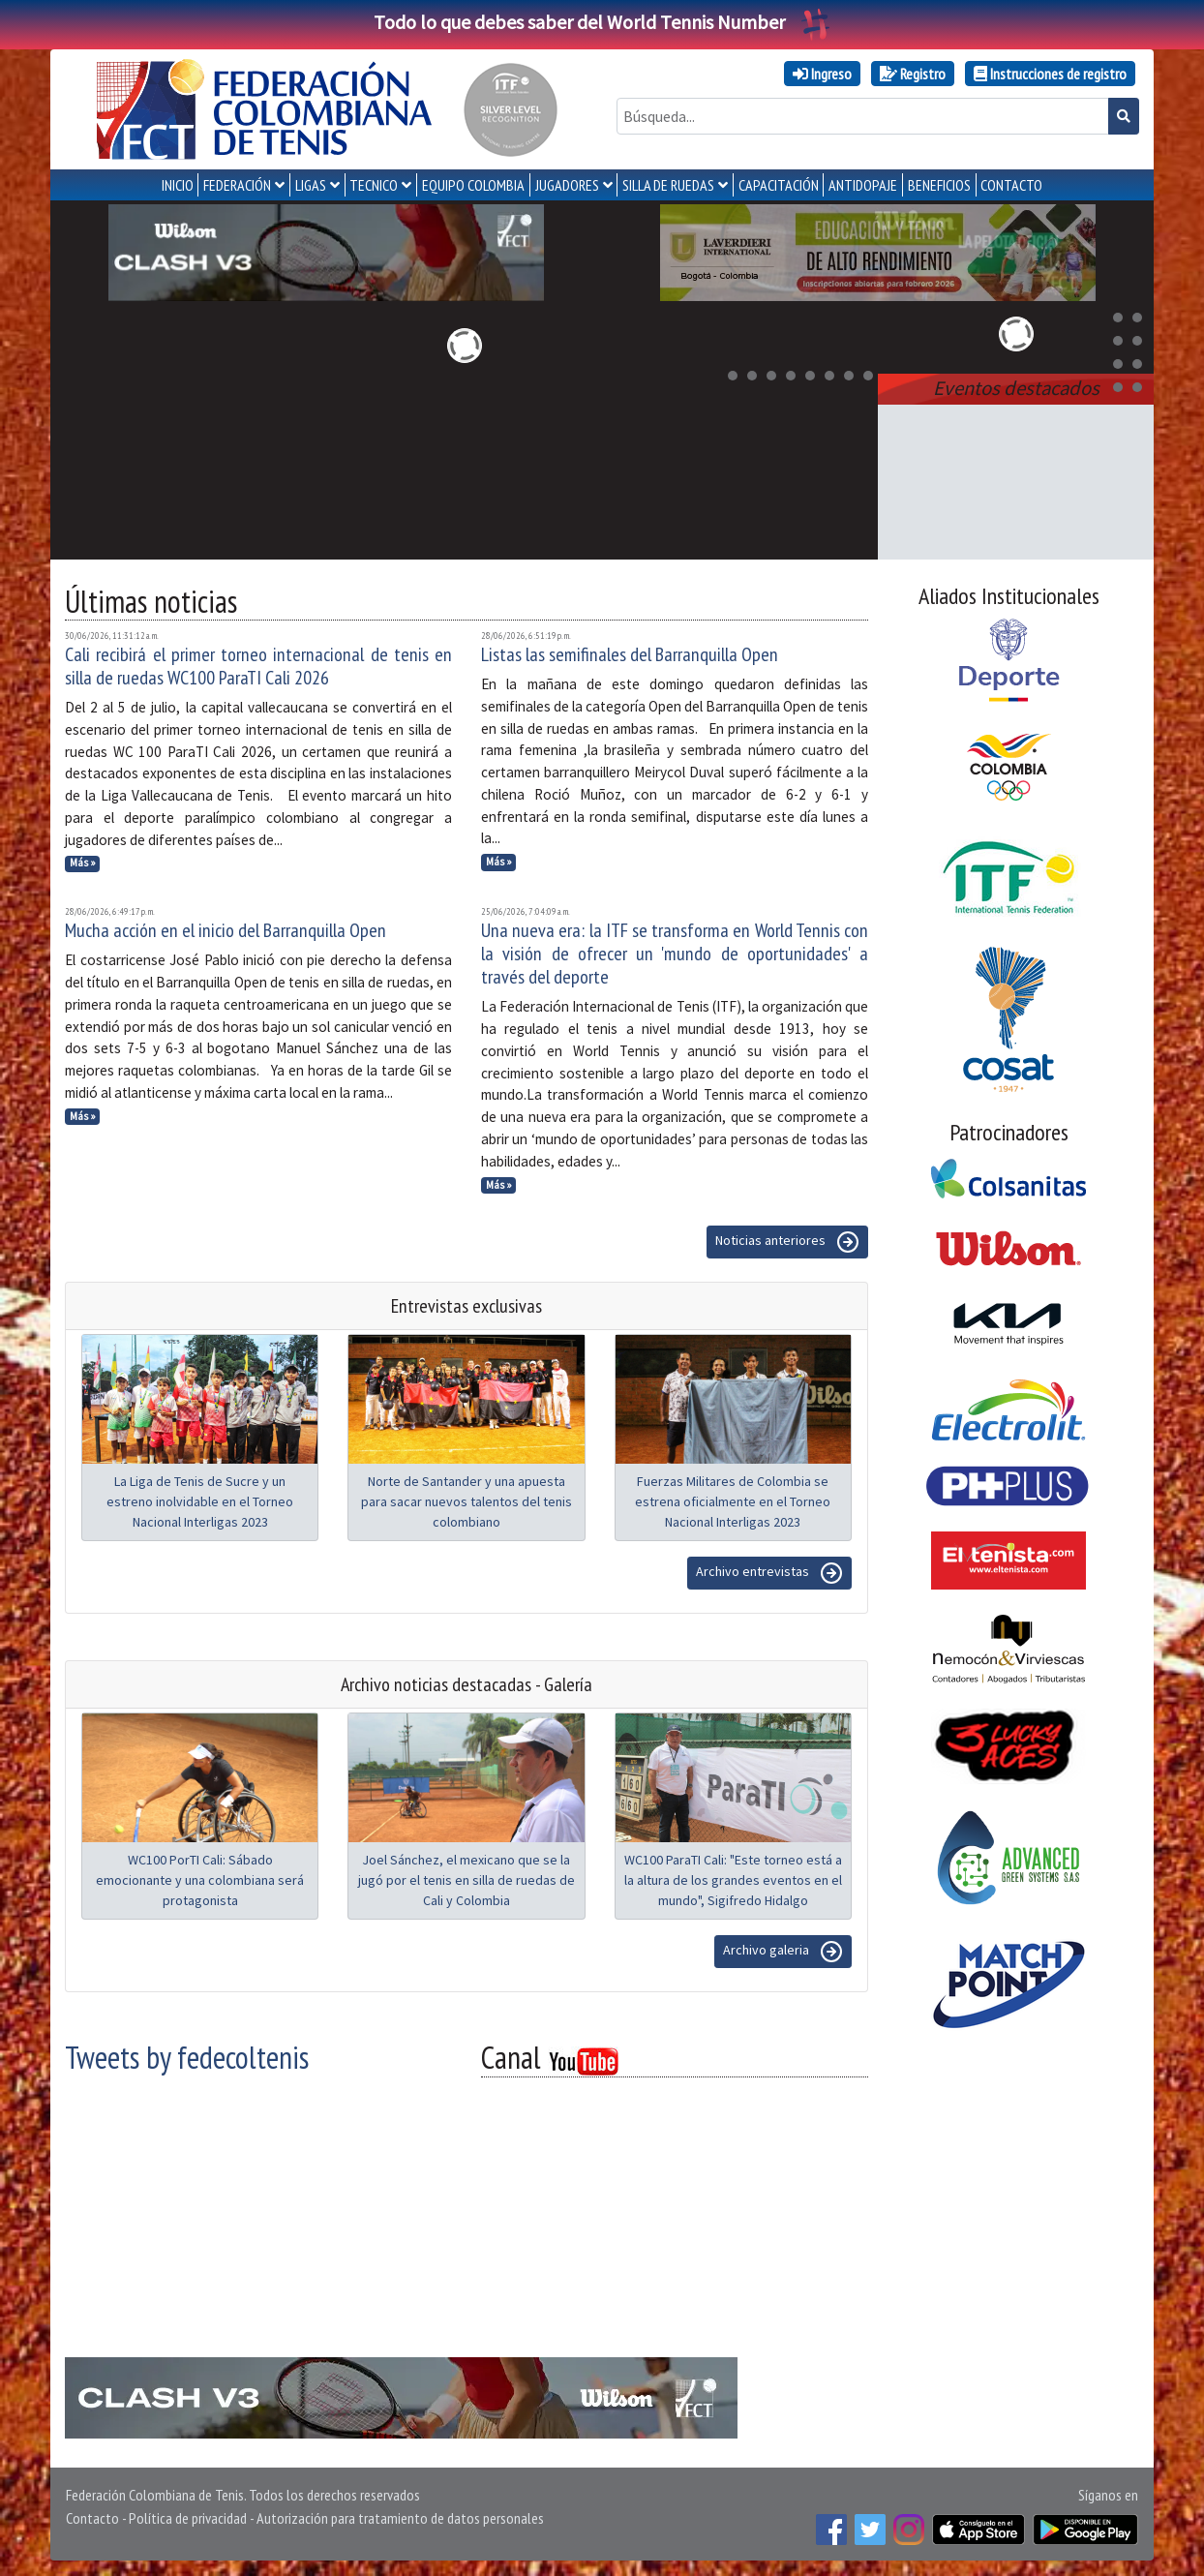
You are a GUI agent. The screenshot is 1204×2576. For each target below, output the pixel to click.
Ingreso (822, 73)
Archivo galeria (783, 1951)
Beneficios (939, 185)
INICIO (178, 185)
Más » (83, 862)
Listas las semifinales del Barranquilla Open (629, 654)
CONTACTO (1011, 185)
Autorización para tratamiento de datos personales (400, 2518)
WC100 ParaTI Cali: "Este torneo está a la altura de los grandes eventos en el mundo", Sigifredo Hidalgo (733, 1880)
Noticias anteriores (787, 1242)
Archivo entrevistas (769, 1573)
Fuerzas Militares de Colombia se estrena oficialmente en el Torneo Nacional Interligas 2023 (732, 1501)
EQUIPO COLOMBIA (473, 185)
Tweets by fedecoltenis (187, 2057)
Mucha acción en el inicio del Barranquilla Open (225, 930)
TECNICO (373, 185)
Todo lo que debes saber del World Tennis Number (602, 22)
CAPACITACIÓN (778, 185)
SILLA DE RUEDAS (668, 185)
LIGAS (310, 185)
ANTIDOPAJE (862, 185)
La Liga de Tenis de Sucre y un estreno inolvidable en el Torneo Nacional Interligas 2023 (199, 1501)
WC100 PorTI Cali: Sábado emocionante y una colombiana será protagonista (200, 1880)
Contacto (92, 2518)
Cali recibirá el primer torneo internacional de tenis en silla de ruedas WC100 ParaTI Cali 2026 (258, 666)
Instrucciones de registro (1050, 73)
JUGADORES (567, 185)
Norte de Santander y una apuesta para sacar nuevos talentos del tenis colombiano (466, 1501)
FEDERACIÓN (237, 185)
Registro (913, 73)
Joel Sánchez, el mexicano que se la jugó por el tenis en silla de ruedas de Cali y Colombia (466, 1880)
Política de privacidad (188, 2518)
